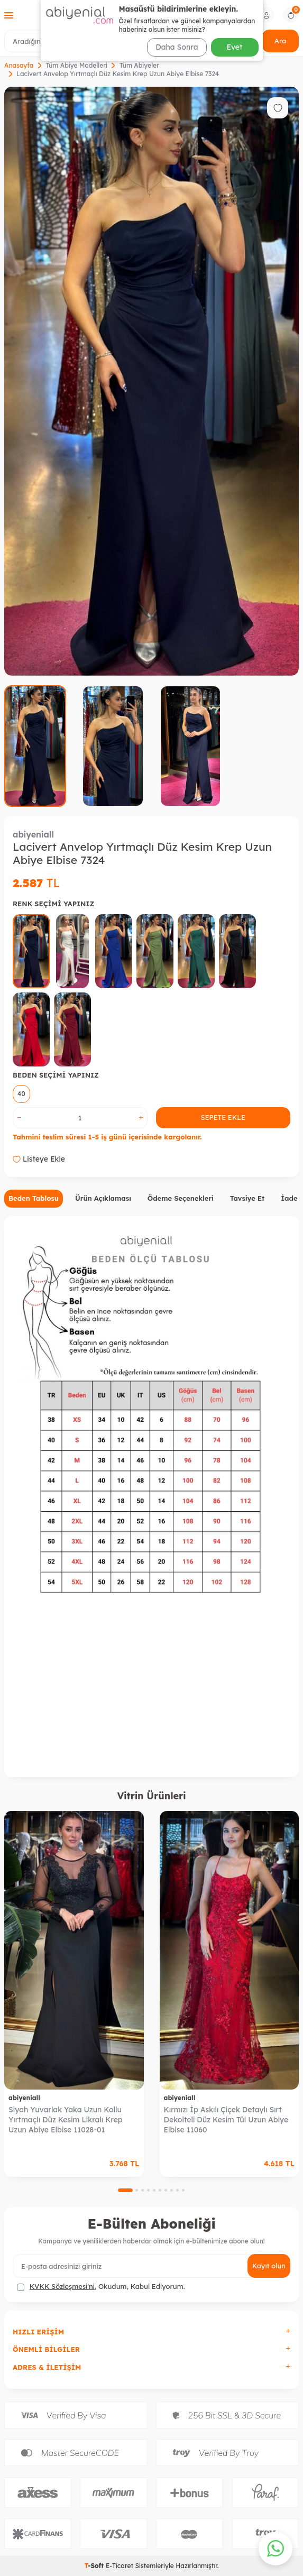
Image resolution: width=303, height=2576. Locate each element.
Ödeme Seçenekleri (181, 1198)
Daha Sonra (176, 47)
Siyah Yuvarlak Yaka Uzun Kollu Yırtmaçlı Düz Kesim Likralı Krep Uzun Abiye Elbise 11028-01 (65, 2120)
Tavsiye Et (247, 1198)
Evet (235, 47)
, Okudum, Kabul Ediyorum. (101, 2286)
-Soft (94, 2566)
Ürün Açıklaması (103, 1198)
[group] (151, 381)
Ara (280, 40)
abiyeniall (33, 834)
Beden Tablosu (33, 1198)
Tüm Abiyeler (139, 65)
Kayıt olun (269, 2265)
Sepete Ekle (222, 1117)
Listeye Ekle (39, 1159)
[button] (125, 2190)
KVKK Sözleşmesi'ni (62, 2286)
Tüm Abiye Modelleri (76, 65)
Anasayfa (18, 65)
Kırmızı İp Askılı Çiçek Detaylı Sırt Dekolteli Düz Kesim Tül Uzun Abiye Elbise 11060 (226, 2120)
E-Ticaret (119, 2566)
